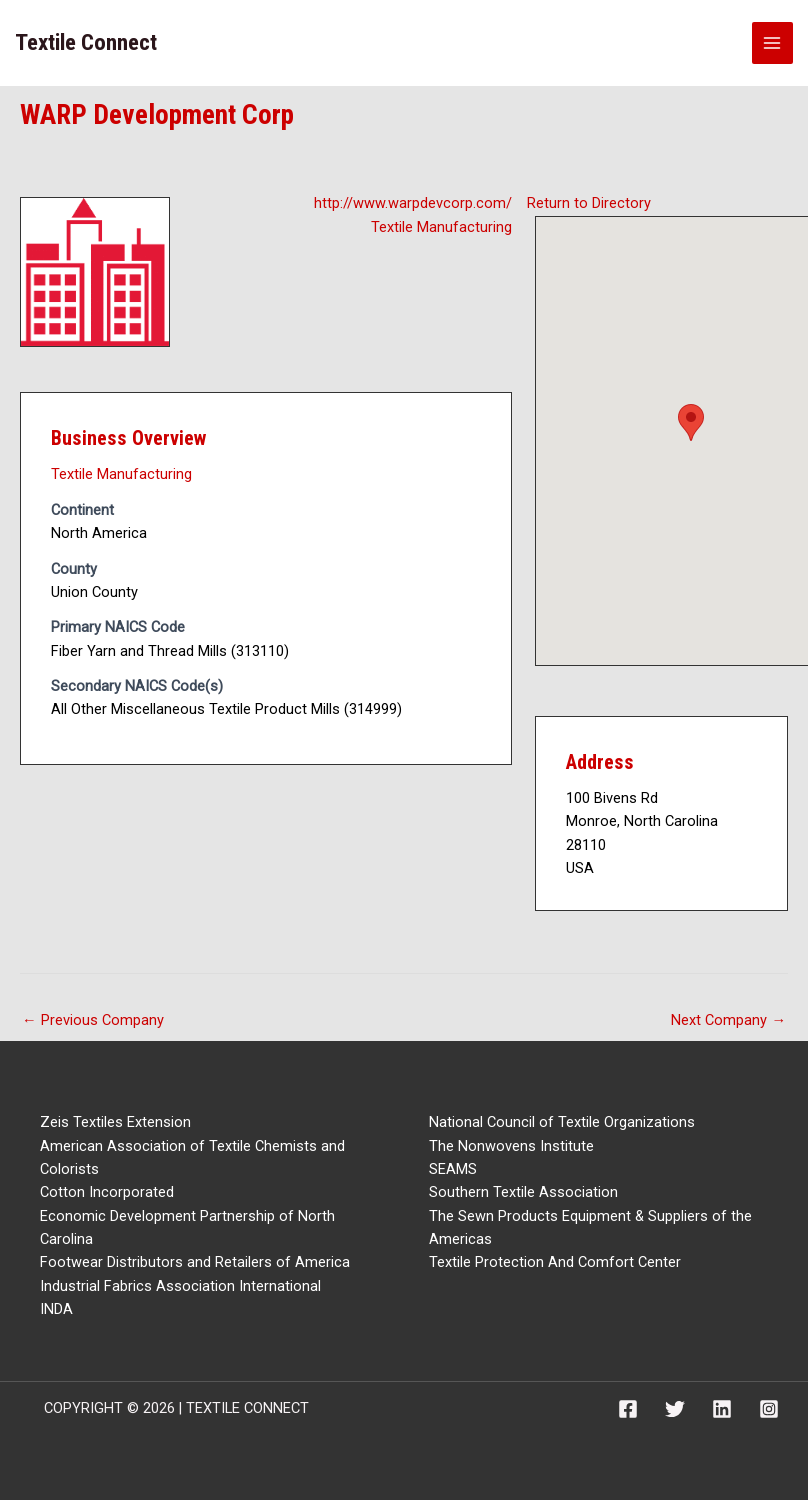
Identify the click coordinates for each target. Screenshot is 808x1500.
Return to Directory (589, 203)
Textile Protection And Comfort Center (555, 1262)
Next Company (728, 1020)
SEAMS (453, 1169)
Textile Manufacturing (441, 227)
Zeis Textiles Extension (115, 1122)
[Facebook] (628, 1409)
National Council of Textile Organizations (562, 1122)
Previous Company (93, 1020)
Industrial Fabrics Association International (180, 1286)
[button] (691, 422)
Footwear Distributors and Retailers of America (195, 1262)
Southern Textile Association (523, 1192)
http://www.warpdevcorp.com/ (413, 203)
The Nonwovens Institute (511, 1146)
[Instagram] (769, 1409)
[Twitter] (675, 1409)
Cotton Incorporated (107, 1192)
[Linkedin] (722, 1409)
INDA (56, 1309)
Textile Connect (86, 42)
